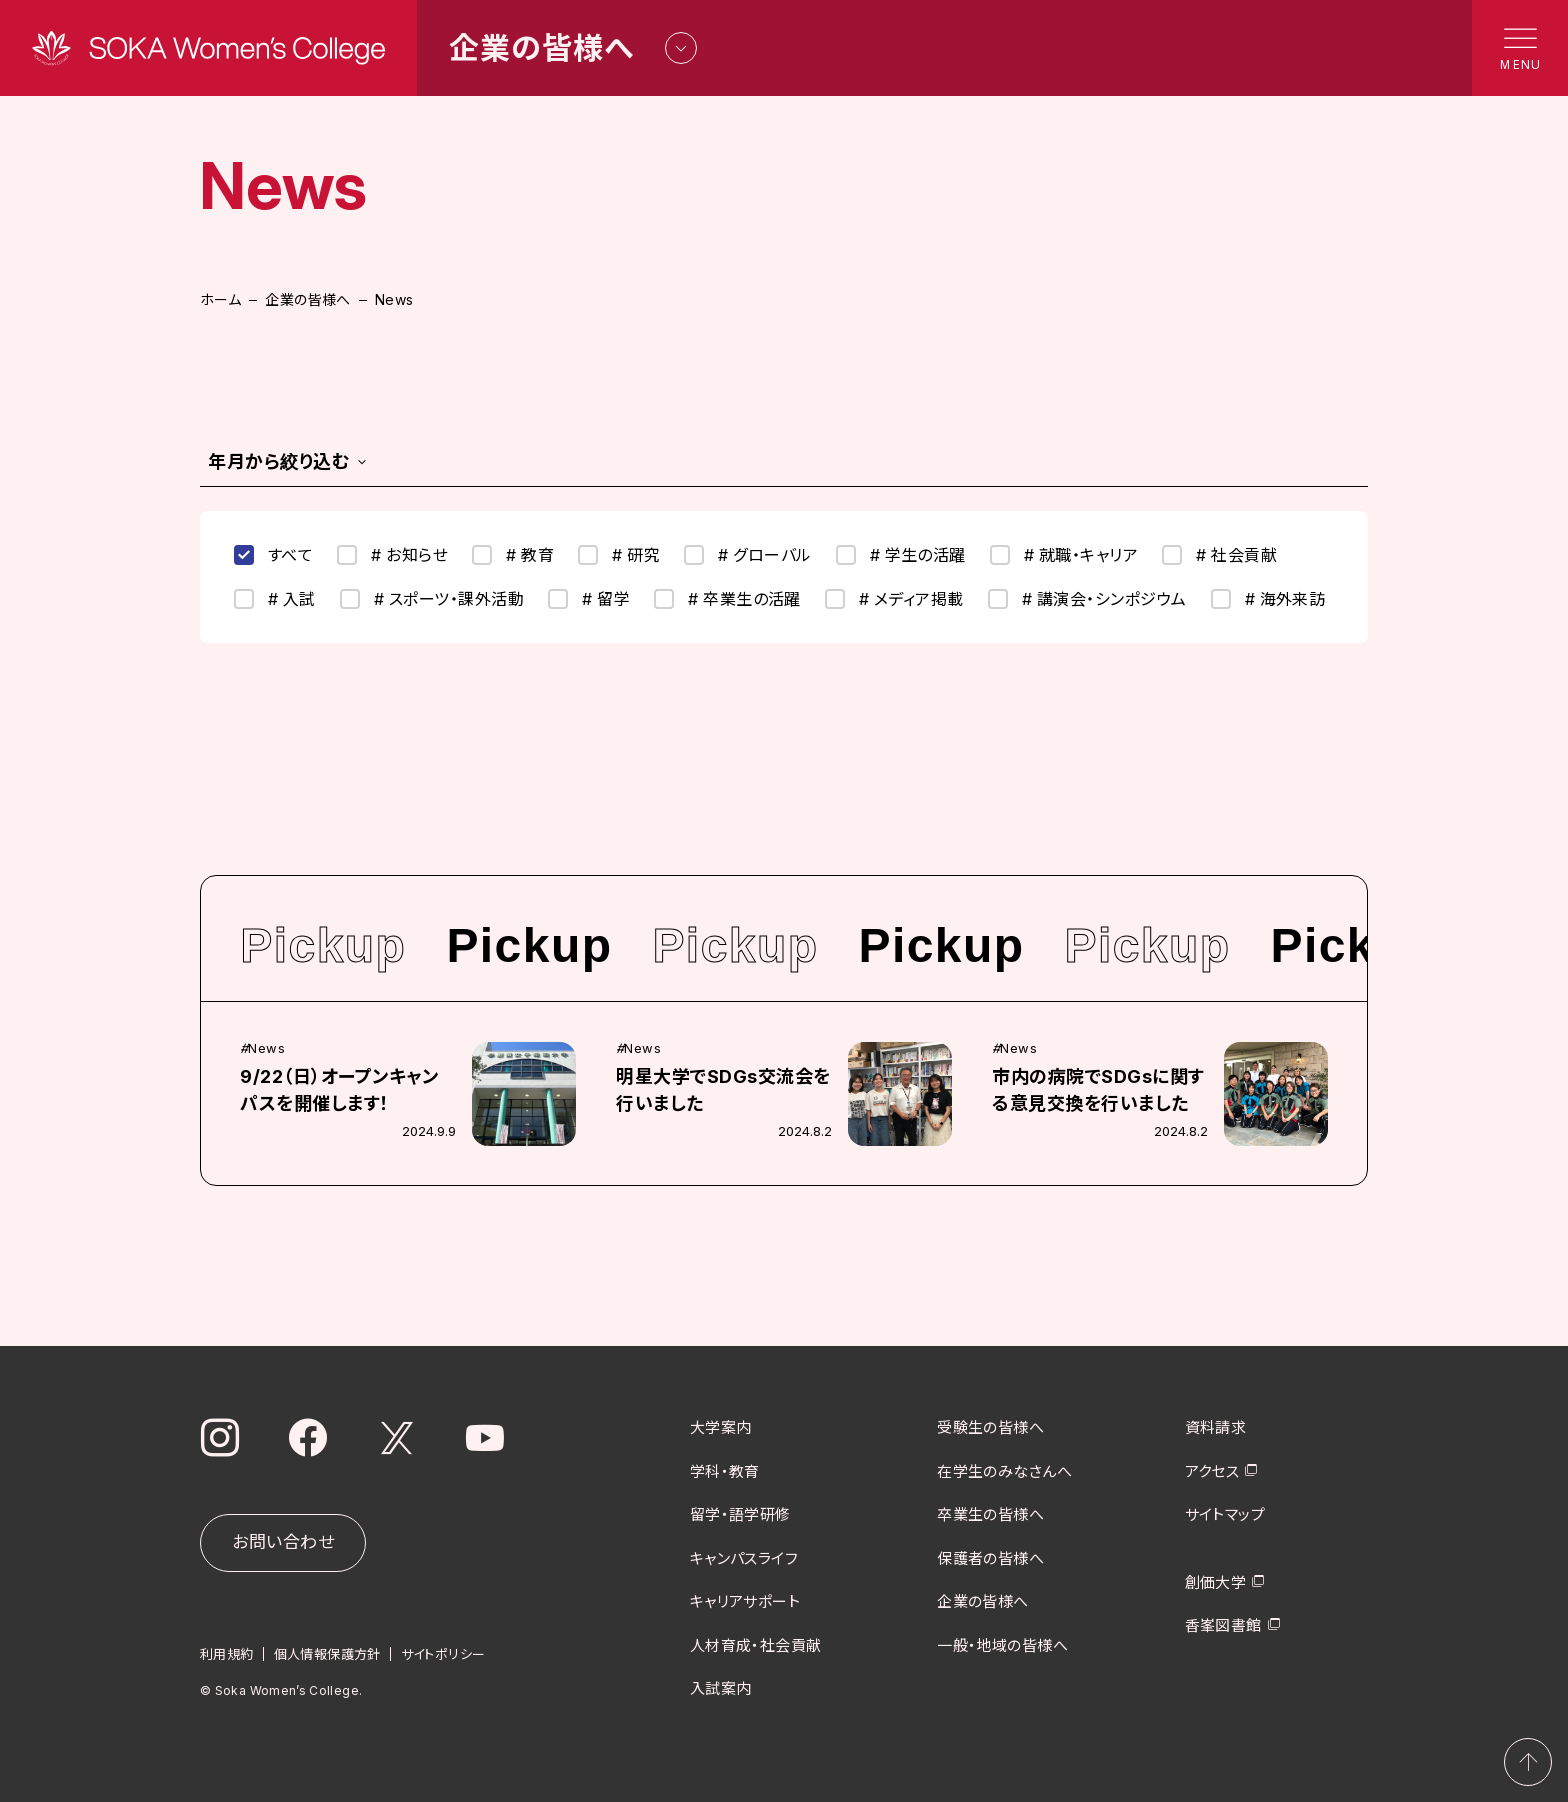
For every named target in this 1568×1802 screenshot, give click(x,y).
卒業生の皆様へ (990, 1514)
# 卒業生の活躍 (727, 599)
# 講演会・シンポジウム (1087, 599)
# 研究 (619, 555)
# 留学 (589, 599)
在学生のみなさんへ (1004, 1470)
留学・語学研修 (740, 1514)
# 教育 (513, 555)
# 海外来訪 (1268, 599)
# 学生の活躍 (901, 555)
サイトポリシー (443, 1654)
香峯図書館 (1223, 1625)
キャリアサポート (745, 1601)
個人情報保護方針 (327, 1654)
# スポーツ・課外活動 (432, 599)
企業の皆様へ (308, 299)
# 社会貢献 (1219, 555)
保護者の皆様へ (990, 1557)
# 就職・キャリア (1064, 555)
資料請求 (1216, 1427)
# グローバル (747, 555)
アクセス (1212, 1470)
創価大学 (1216, 1581)
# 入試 (275, 599)
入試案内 (721, 1688)
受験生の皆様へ (990, 1427)
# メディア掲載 (894, 599)
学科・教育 (725, 1470)
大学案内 (721, 1427)
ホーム (220, 299)
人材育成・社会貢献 (756, 1644)
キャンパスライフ (744, 1557)
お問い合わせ (283, 1542)
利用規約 (227, 1654)
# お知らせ (392, 555)
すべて (273, 555)
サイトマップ (1225, 1514)
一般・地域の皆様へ (1002, 1644)
